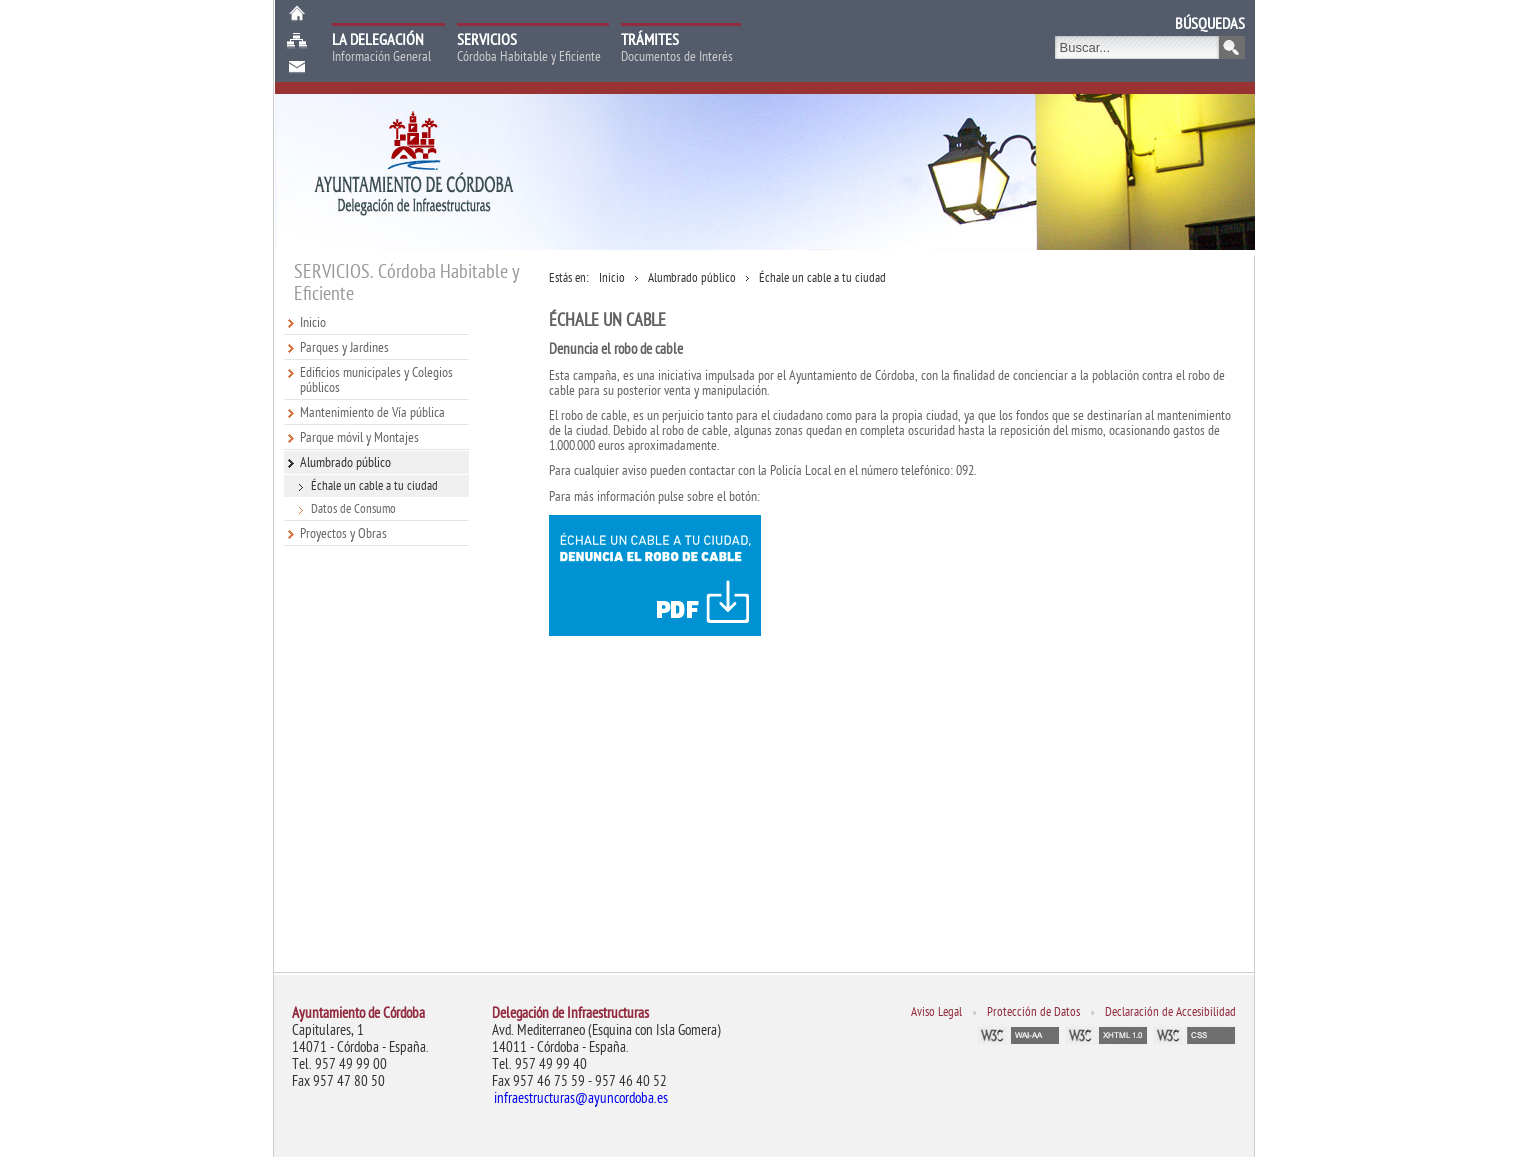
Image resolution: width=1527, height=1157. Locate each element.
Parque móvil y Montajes (359, 437)
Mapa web (296, 40)
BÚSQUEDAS (1210, 24)
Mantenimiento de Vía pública (372, 412)
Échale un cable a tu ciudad (374, 486)
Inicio (296, 13)
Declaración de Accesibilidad (1170, 1012)
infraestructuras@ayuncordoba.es (581, 1098)
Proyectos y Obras (343, 533)
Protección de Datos (1033, 1012)
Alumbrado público (345, 462)
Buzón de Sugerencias (296, 67)
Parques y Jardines (344, 347)
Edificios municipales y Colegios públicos (376, 380)
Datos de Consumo (353, 509)
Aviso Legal (936, 1012)
